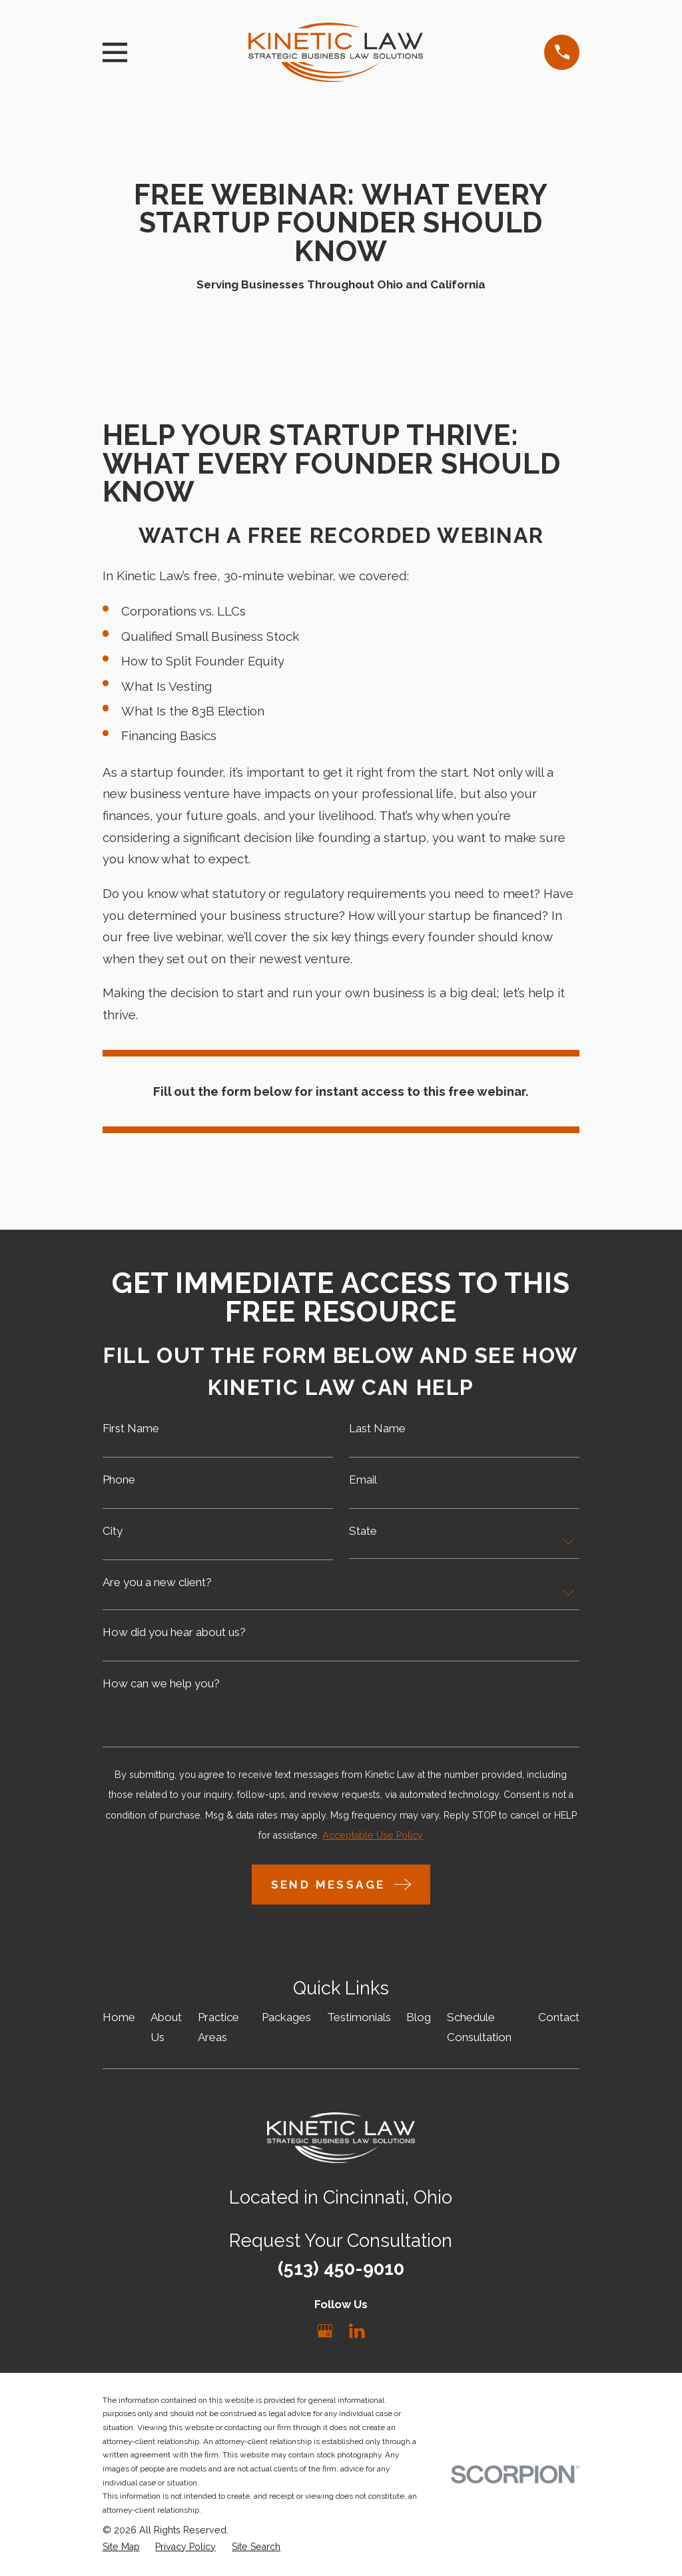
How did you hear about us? (174, 1632)
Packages (286, 2017)
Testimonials (359, 2017)
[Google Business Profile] (325, 2331)
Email (363, 1480)
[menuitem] (121, 2547)
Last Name (377, 1428)
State (363, 1531)
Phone (119, 1480)
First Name (131, 1428)
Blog (418, 2017)
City (113, 1531)
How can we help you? (161, 1683)
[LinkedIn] (357, 2331)
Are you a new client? (157, 1582)
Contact (558, 2017)
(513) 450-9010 (341, 2268)
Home (119, 2017)
